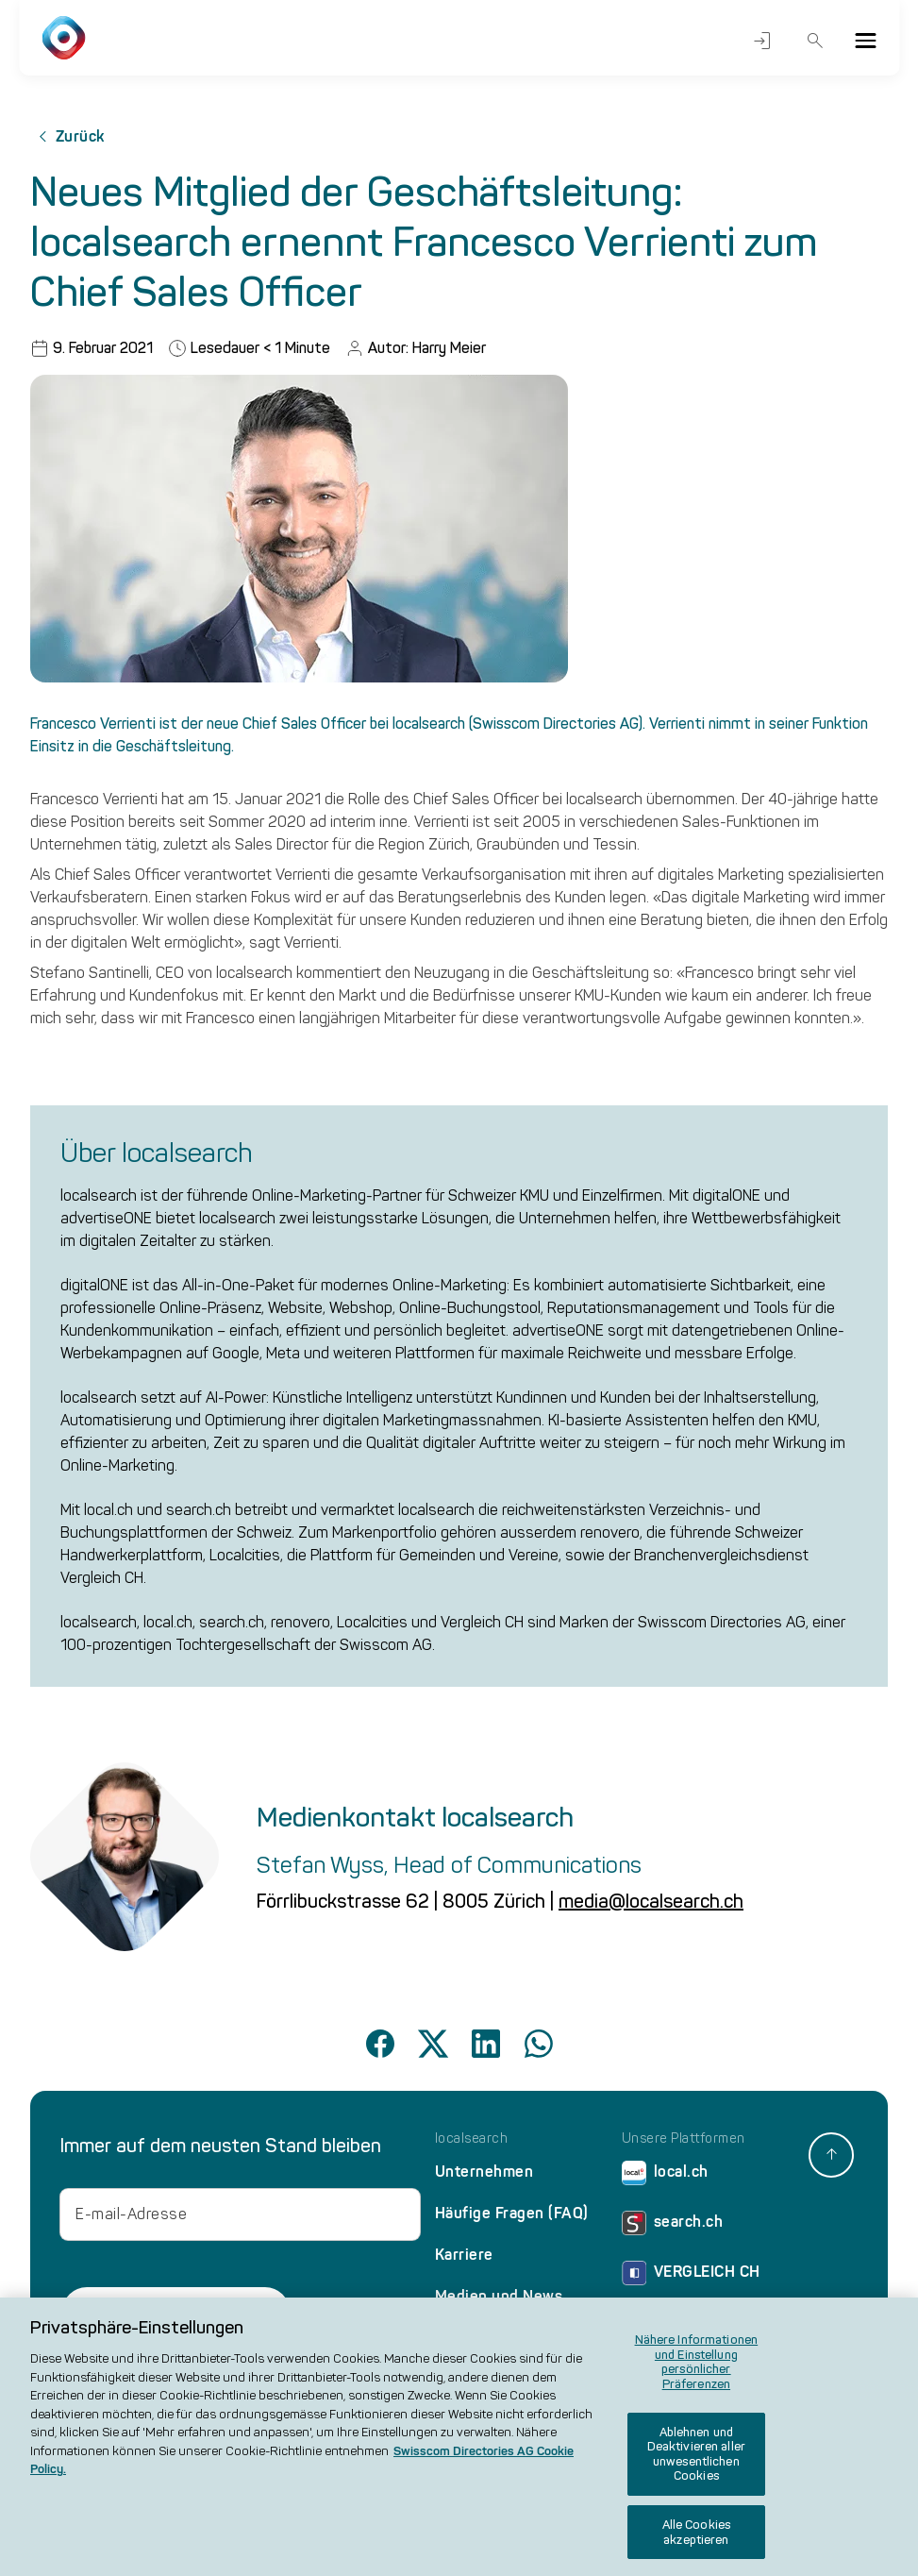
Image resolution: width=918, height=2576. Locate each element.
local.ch (665, 2176)
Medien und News (499, 2296)
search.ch (673, 2226)
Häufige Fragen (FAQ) (512, 2213)
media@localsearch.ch (651, 1901)
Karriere (464, 2255)
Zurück (67, 137)
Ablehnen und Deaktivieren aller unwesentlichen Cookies (696, 2463)
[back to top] (831, 2155)
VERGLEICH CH (691, 2276)
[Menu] (865, 40)
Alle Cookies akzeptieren (696, 2542)
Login (762, 40)
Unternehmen (484, 2171)
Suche (816, 40)
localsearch (472, 2139)
